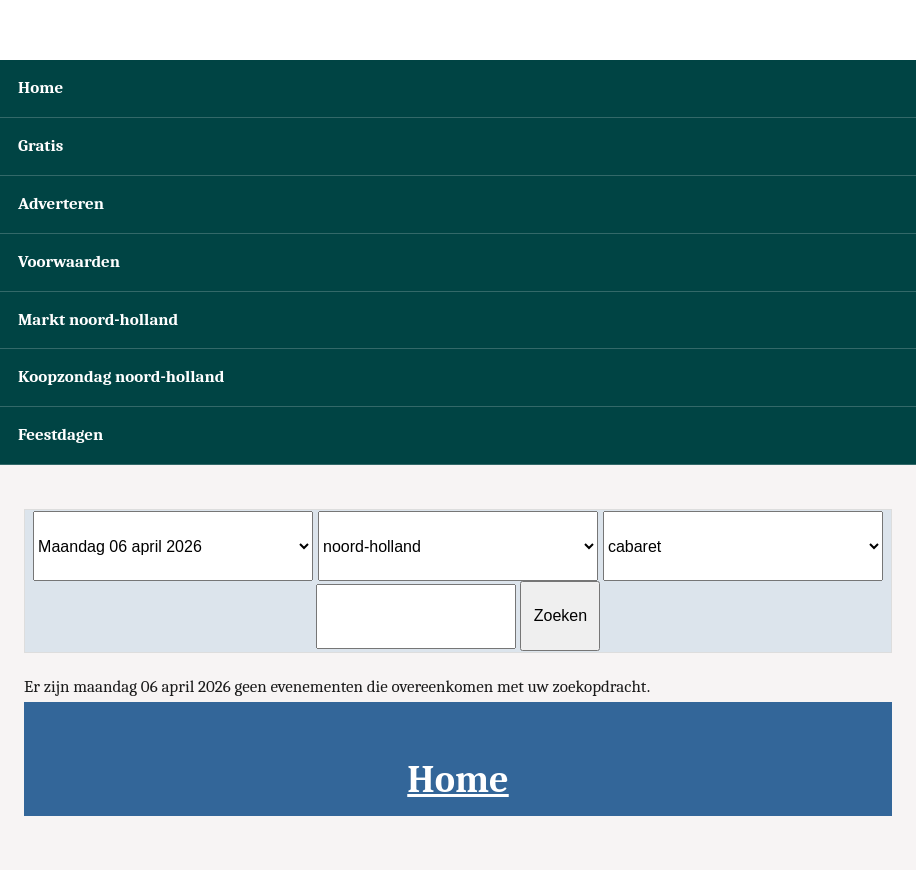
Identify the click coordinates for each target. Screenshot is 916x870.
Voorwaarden (69, 261)
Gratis (40, 145)
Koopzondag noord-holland (121, 376)
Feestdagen (60, 434)
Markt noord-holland (98, 319)
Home (40, 87)
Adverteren (61, 203)
